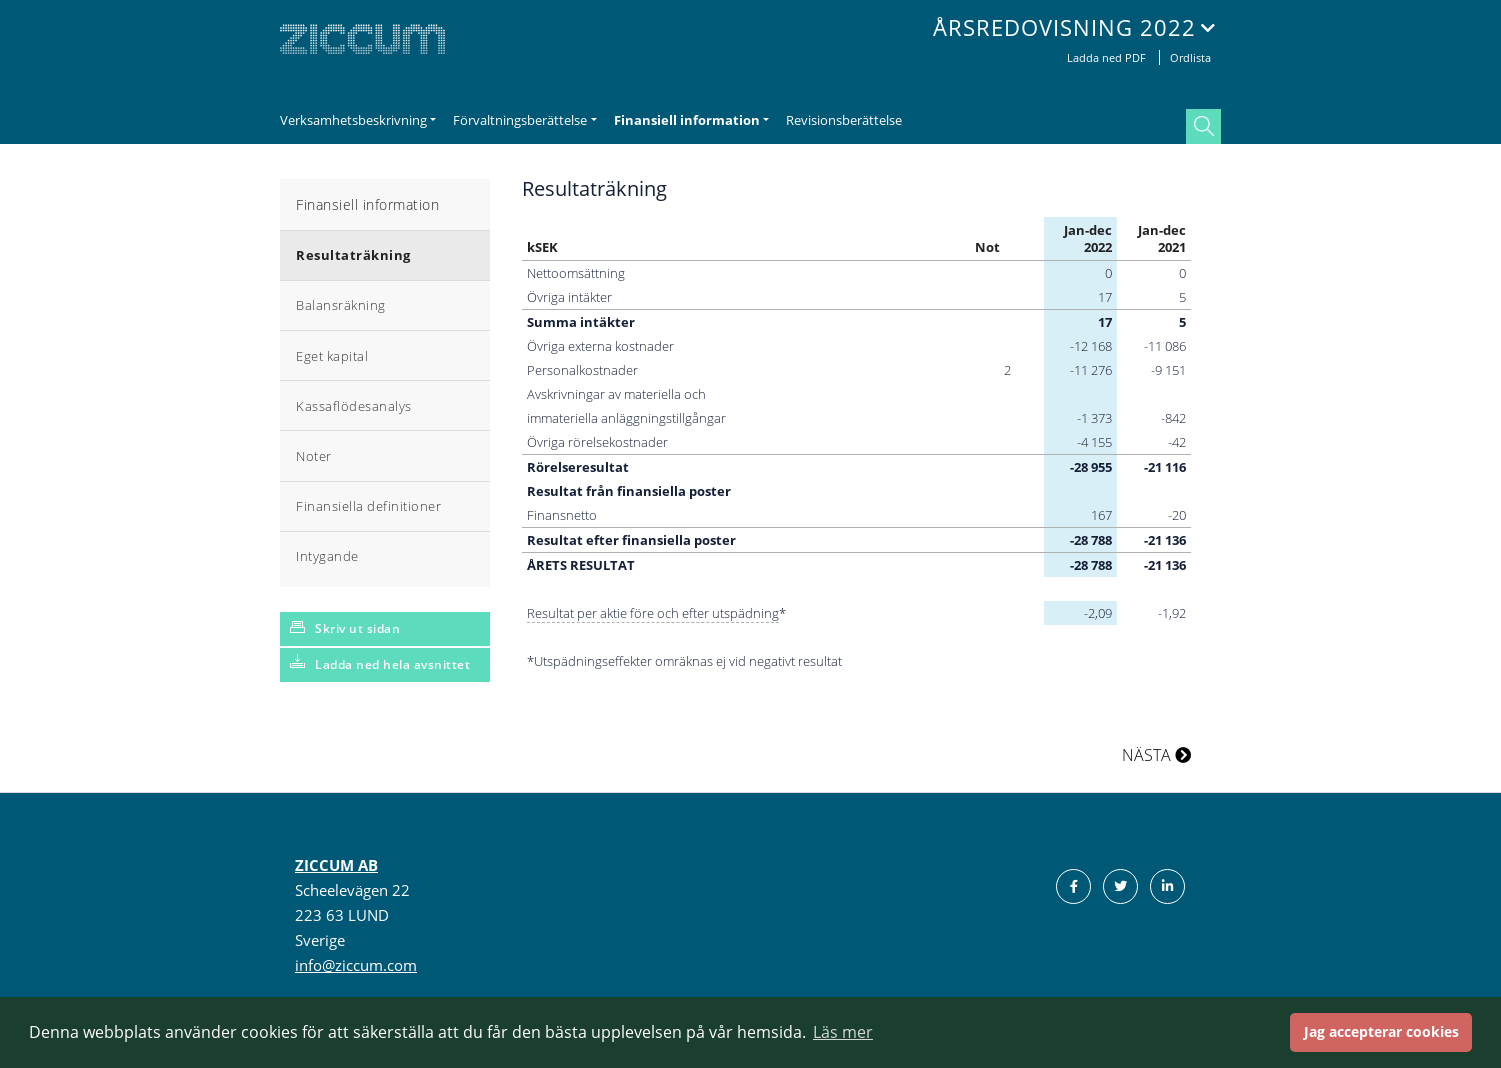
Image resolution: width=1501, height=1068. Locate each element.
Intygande (327, 556)
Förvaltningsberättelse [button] (520, 120)
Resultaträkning (353, 255)
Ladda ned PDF (1108, 57)
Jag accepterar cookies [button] (1381, 1031)
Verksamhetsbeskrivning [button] (353, 120)
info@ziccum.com (356, 965)
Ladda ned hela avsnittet (392, 664)
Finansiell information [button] (687, 120)
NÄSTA (1156, 755)
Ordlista (1190, 57)
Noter (314, 456)
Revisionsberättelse (844, 120)
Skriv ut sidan (357, 628)
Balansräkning (341, 305)
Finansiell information (367, 204)
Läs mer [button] (843, 1032)
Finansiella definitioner (368, 506)
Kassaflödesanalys (354, 406)
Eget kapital (332, 356)
